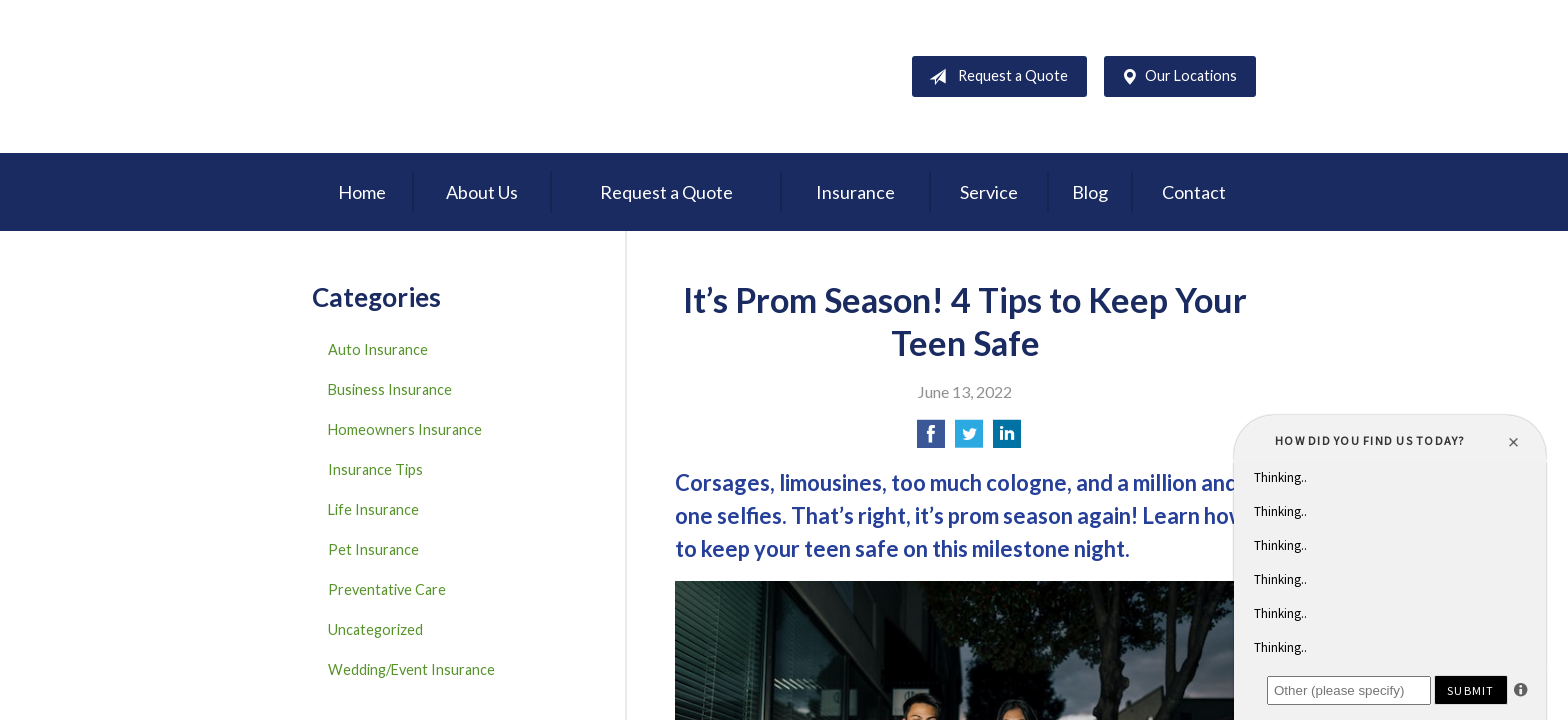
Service (989, 192)
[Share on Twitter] (969, 439)
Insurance (855, 192)
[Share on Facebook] (931, 439)
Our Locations (1175, 77)
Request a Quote (994, 77)
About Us (482, 192)
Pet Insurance (373, 549)
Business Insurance (390, 389)
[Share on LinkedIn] (1007, 439)
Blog (1090, 192)
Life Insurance (373, 509)
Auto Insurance (378, 349)
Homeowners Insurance (405, 429)
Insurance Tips (375, 469)
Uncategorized (375, 629)
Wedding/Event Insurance (411, 669)
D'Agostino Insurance (437, 76)
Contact (1194, 192)
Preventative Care (387, 589)
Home (362, 192)
